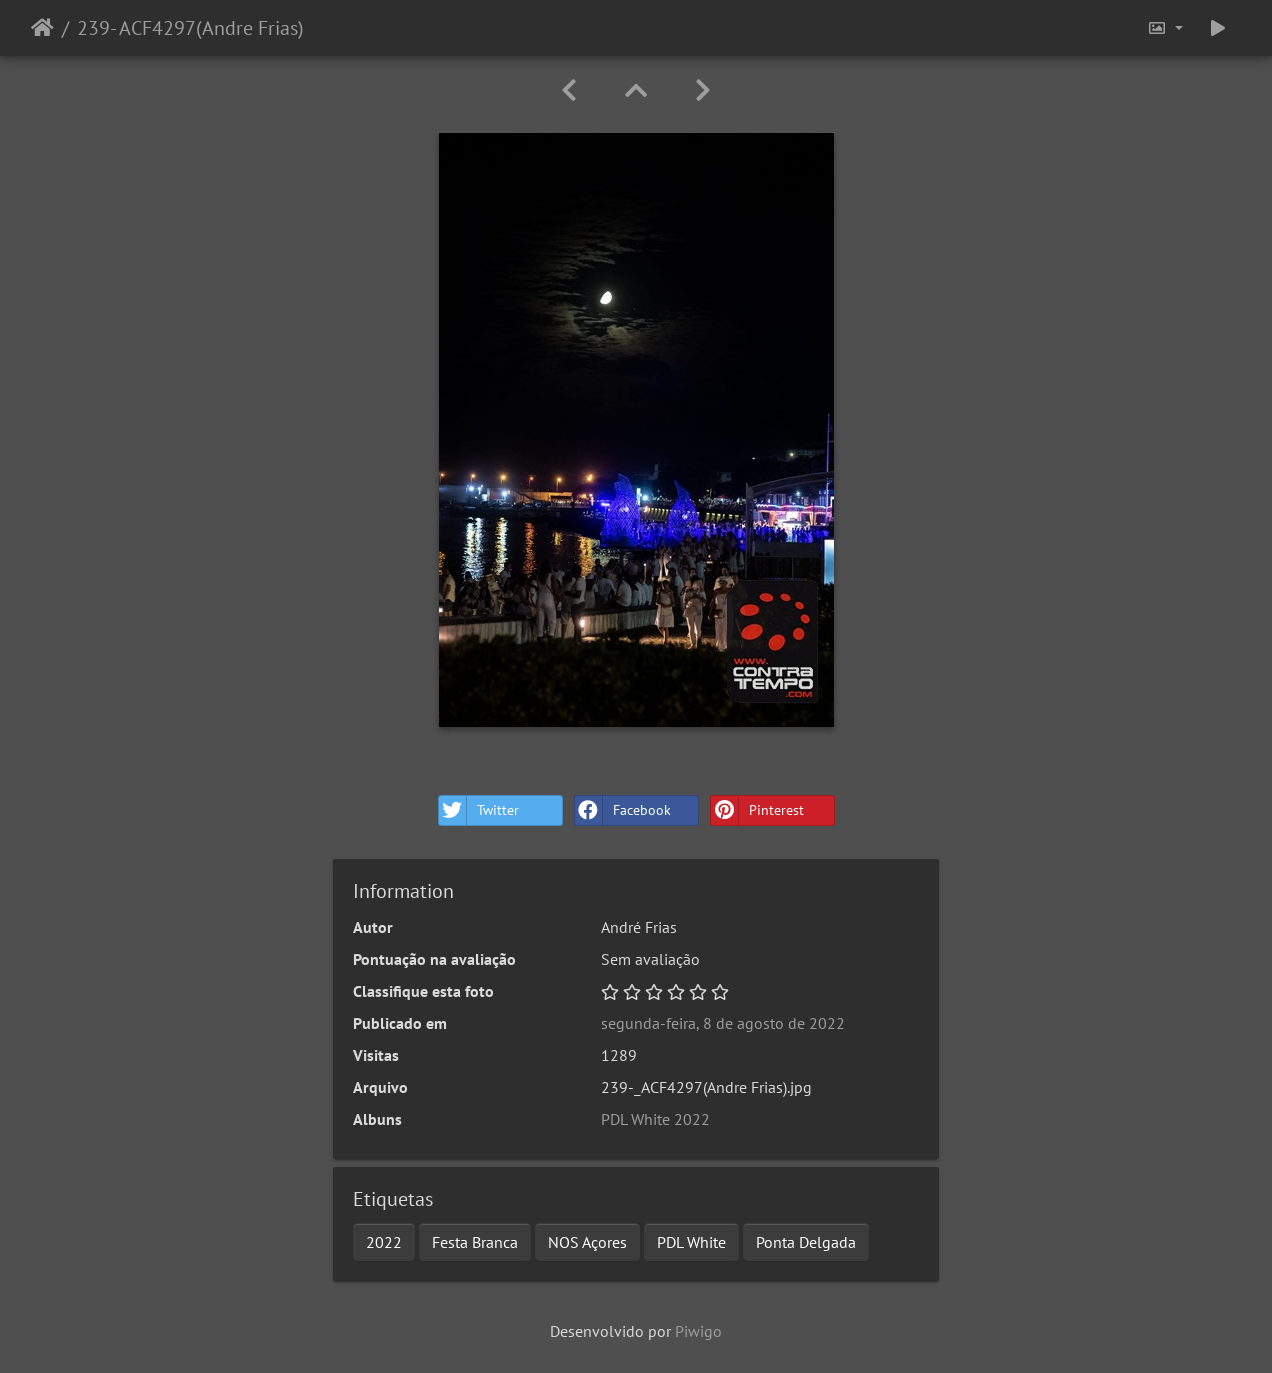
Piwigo (698, 1331)
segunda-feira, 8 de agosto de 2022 (723, 1023)
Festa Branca (475, 1242)
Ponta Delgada (806, 1242)
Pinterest (757, 810)
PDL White (691, 1242)
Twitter (479, 810)
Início (42, 28)
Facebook (623, 810)
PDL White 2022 (655, 1119)
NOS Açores (587, 1242)
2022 (384, 1242)
